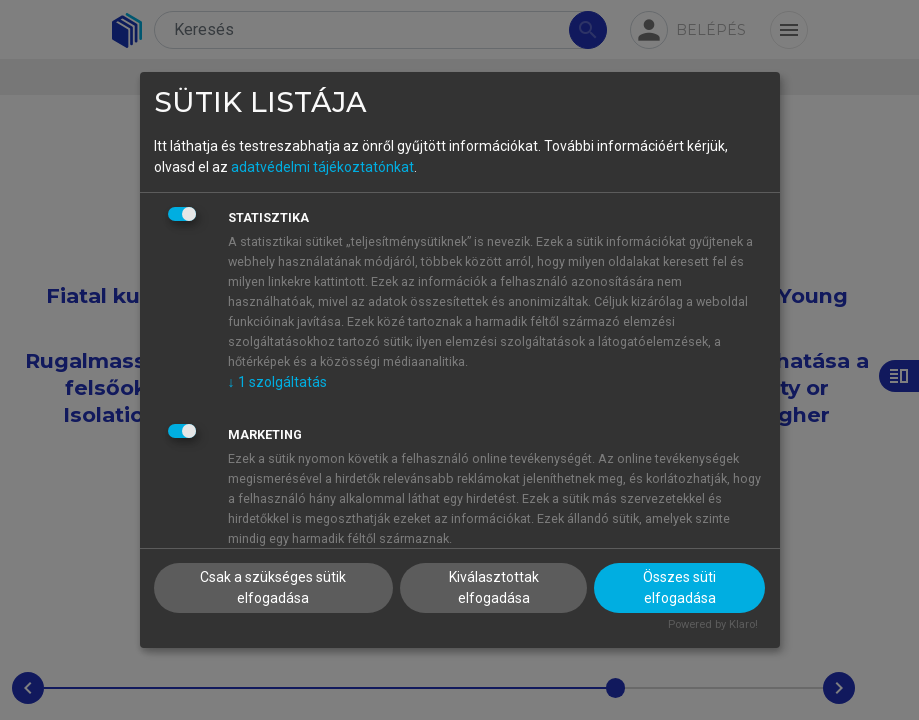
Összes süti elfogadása (679, 587)
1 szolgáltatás (277, 382)
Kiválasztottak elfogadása (494, 587)
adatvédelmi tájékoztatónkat (322, 167)
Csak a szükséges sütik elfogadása (273, 587)
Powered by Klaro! (713, 624)
